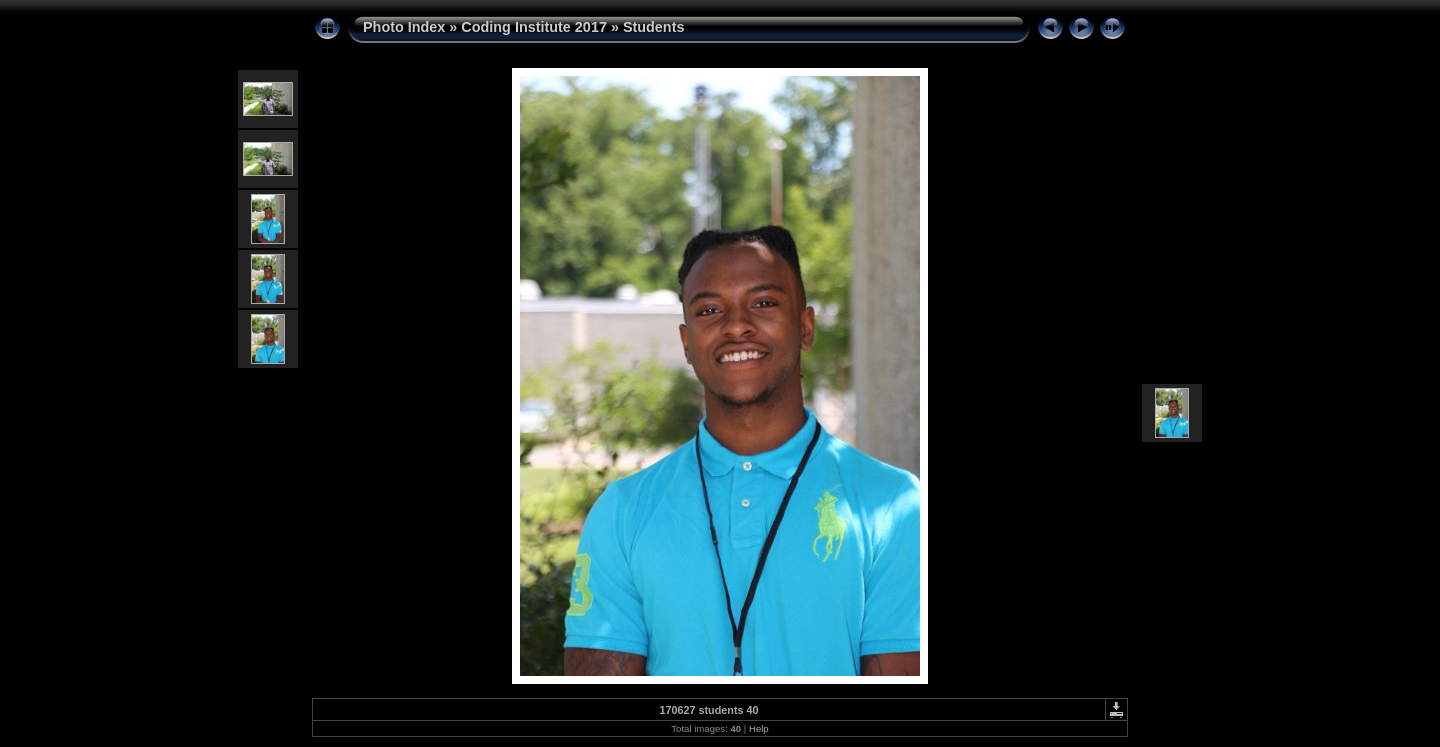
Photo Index (404, 27)
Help (759, 728)
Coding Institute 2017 (534, 27)
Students (654, 27)
